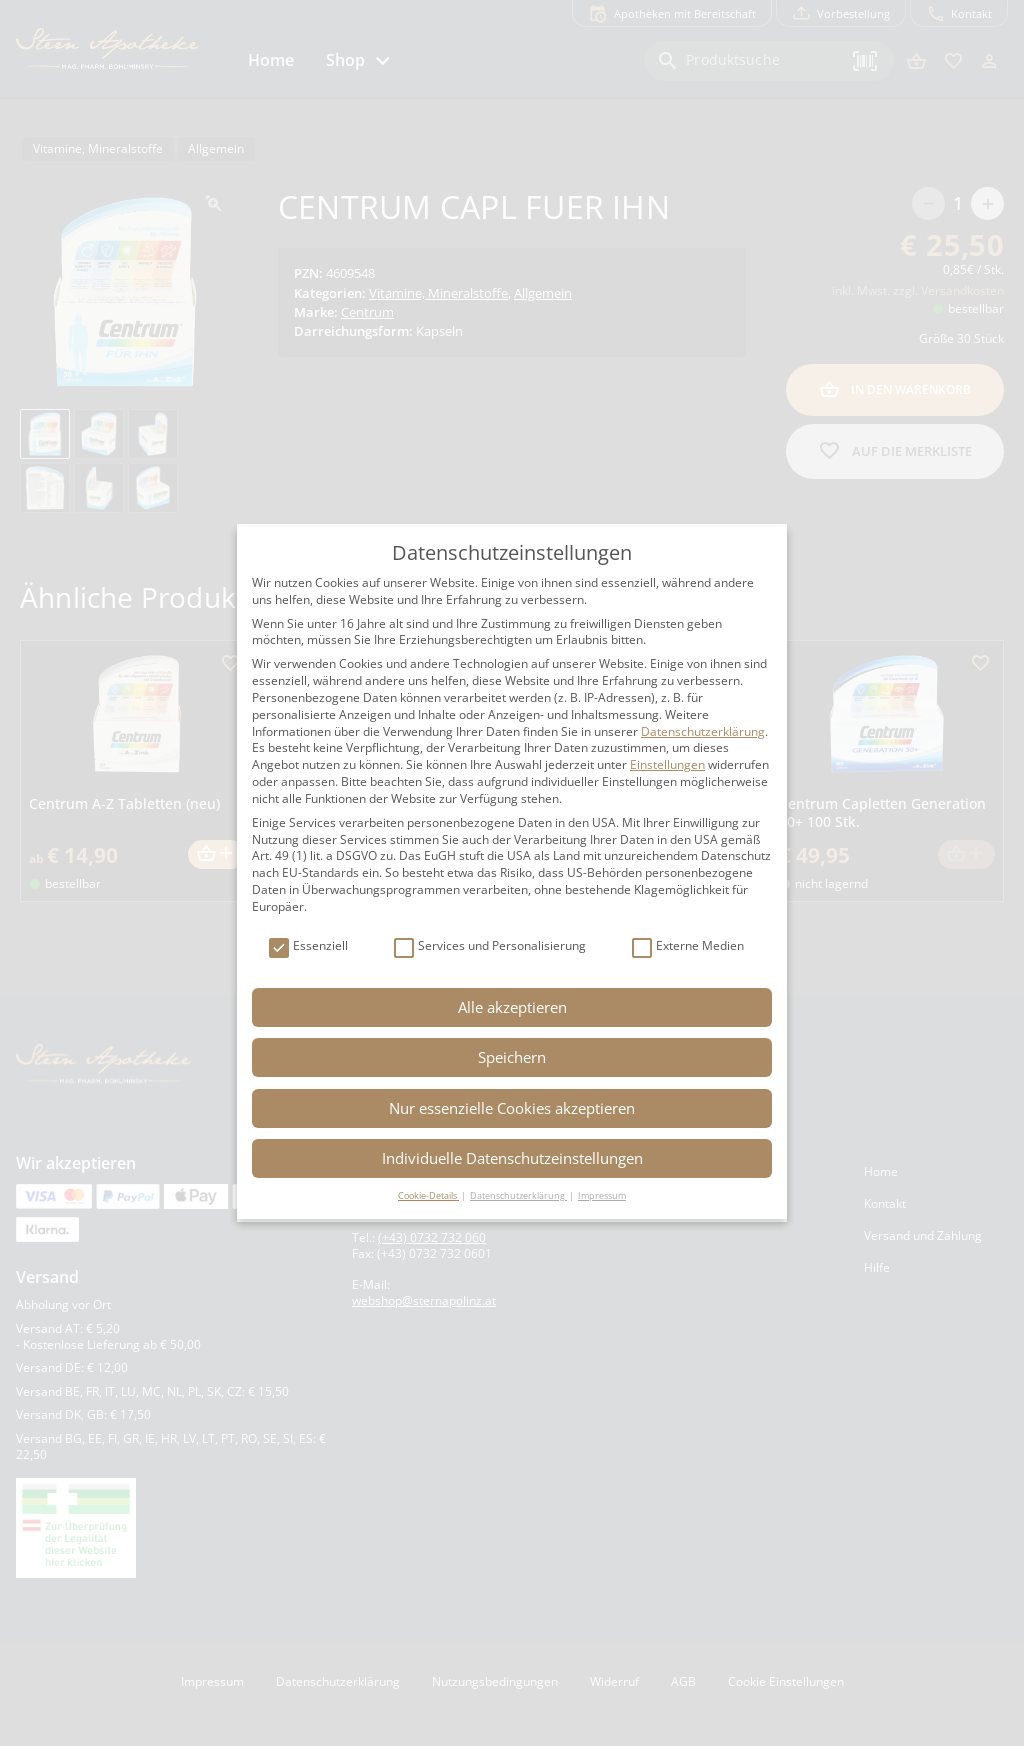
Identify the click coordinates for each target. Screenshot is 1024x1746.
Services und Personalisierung (490, 946)
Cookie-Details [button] (428, 1195)
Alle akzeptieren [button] (512, 1007)
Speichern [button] (512, 1057)
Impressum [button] (602, 1195)
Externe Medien (688, 946)
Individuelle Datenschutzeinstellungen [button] (512, 1158)
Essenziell (308, 946)
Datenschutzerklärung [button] (518, 1195)
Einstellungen (667, 764)
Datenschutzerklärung (703, 731)
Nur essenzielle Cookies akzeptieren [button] (512, 1108)
